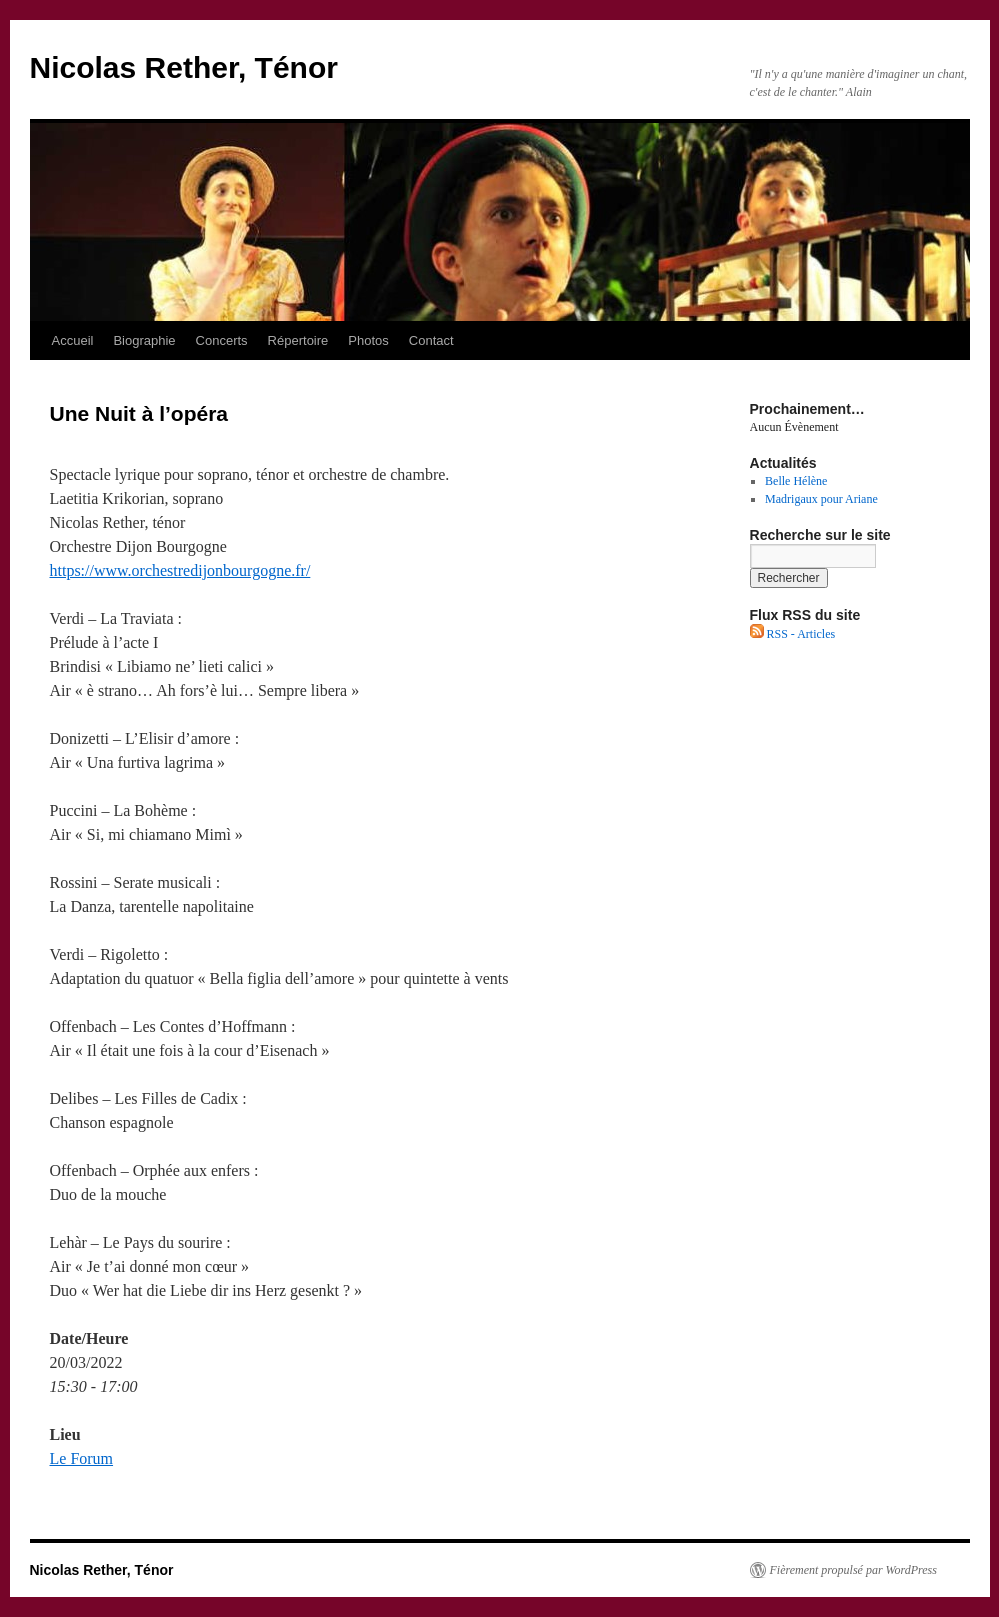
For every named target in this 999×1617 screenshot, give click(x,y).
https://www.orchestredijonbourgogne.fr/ (180, 570)
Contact (431, 340)
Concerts (222, 340)
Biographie (144, 340)
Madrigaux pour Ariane (821, 499)
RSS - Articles (793, 634)
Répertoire (298, 340)
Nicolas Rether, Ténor (184, 67)
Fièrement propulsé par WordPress (853, 1570)
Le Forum (82, 1458)
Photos (368, 340)
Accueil (73, 340)
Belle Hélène (796, 481)
